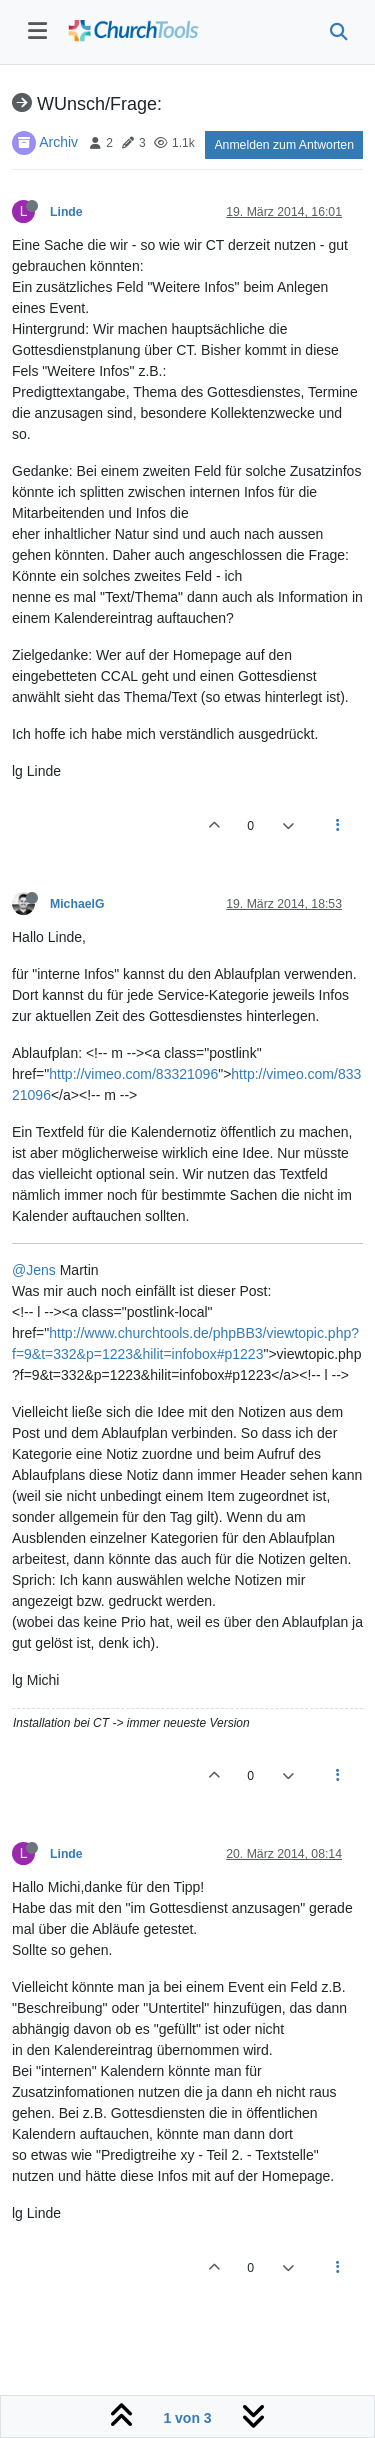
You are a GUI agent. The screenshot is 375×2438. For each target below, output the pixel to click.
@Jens (34, 1270)
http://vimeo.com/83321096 (133, 1074)
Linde (66, 212)
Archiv (58, 142)
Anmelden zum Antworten (284, 145)
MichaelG (77, 904)
